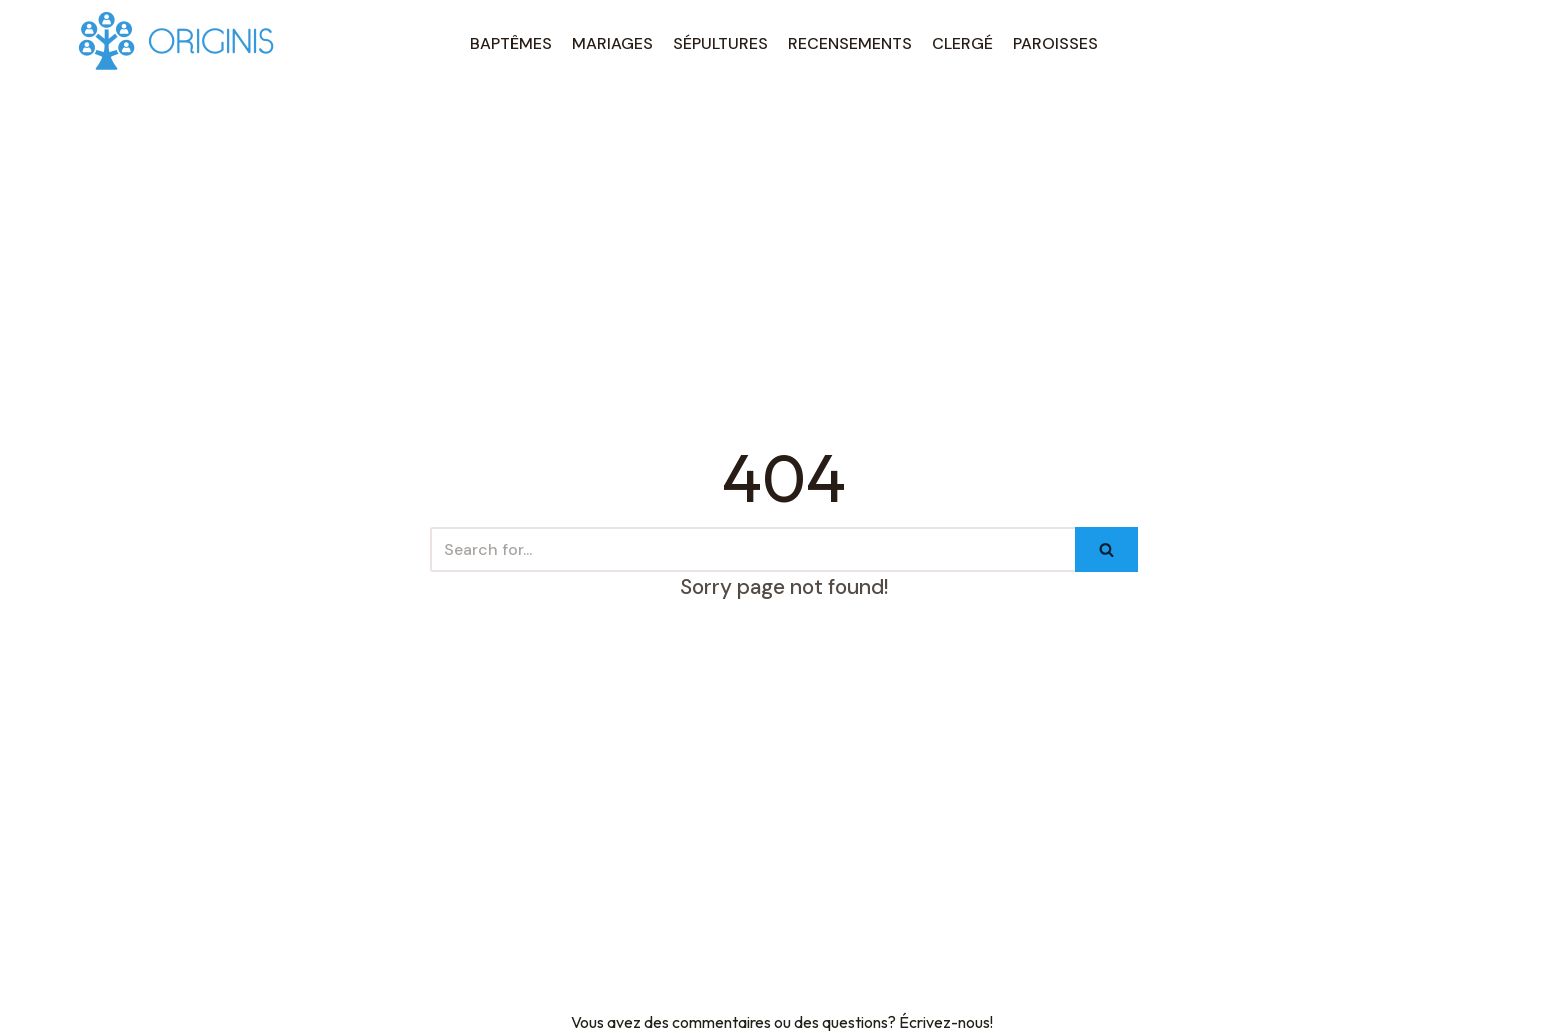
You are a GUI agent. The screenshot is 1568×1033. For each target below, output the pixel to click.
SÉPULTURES (720, 43)
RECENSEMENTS (850, 43)
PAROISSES (1055, 43)
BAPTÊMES (511, 43)
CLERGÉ (962, 43)
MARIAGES (612, 43)
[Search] (752, 549)
